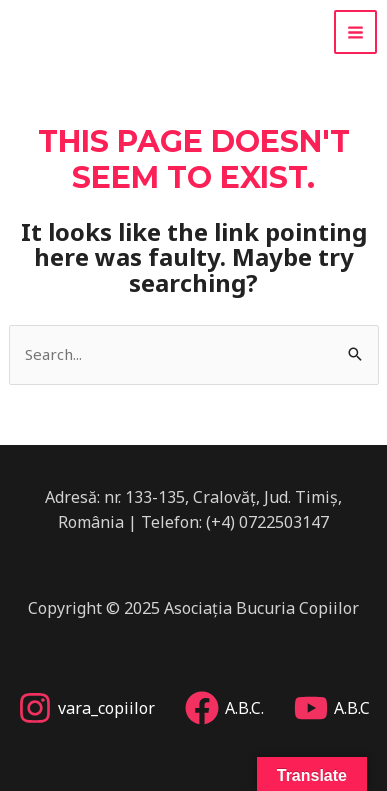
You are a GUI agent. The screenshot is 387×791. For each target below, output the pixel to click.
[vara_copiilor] (86, 708)
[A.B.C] (332, 708)
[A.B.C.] (224, 708)
